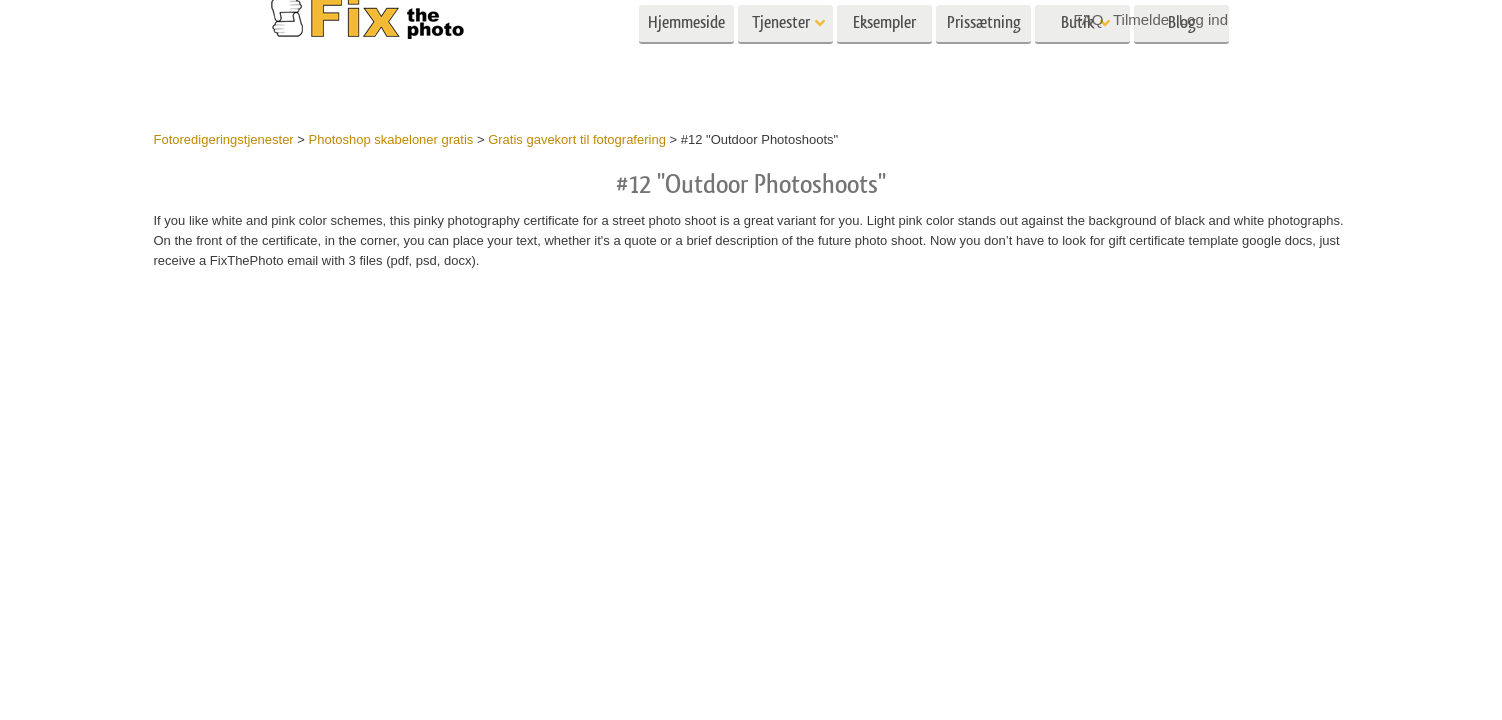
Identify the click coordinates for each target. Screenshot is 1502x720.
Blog (1182, 57)
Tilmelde (1141, 19)
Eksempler (884, 57)
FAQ (1088, 19)
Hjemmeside (686, 57)
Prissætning (984, 57)
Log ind (1203, 19)
